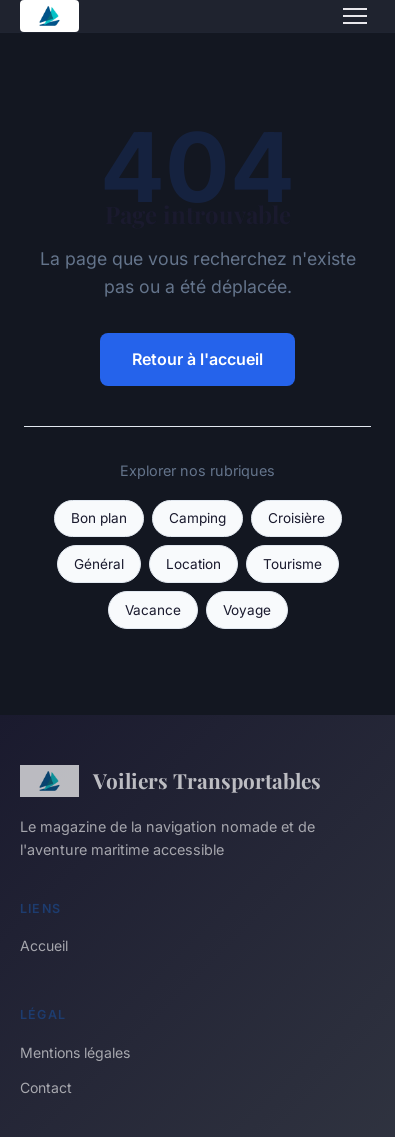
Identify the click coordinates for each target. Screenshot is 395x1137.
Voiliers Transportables (170, 781)
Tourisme (292, 564)
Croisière (296, 518)
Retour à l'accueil (197, 359)
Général (99, 564)
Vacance (153, 610)
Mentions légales (75, 1052)
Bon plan (99, 518)
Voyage (247, 610)
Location (193, 564)
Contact (46, 1087)
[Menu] (355, 16)
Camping (197, 518)
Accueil (44, 945)
